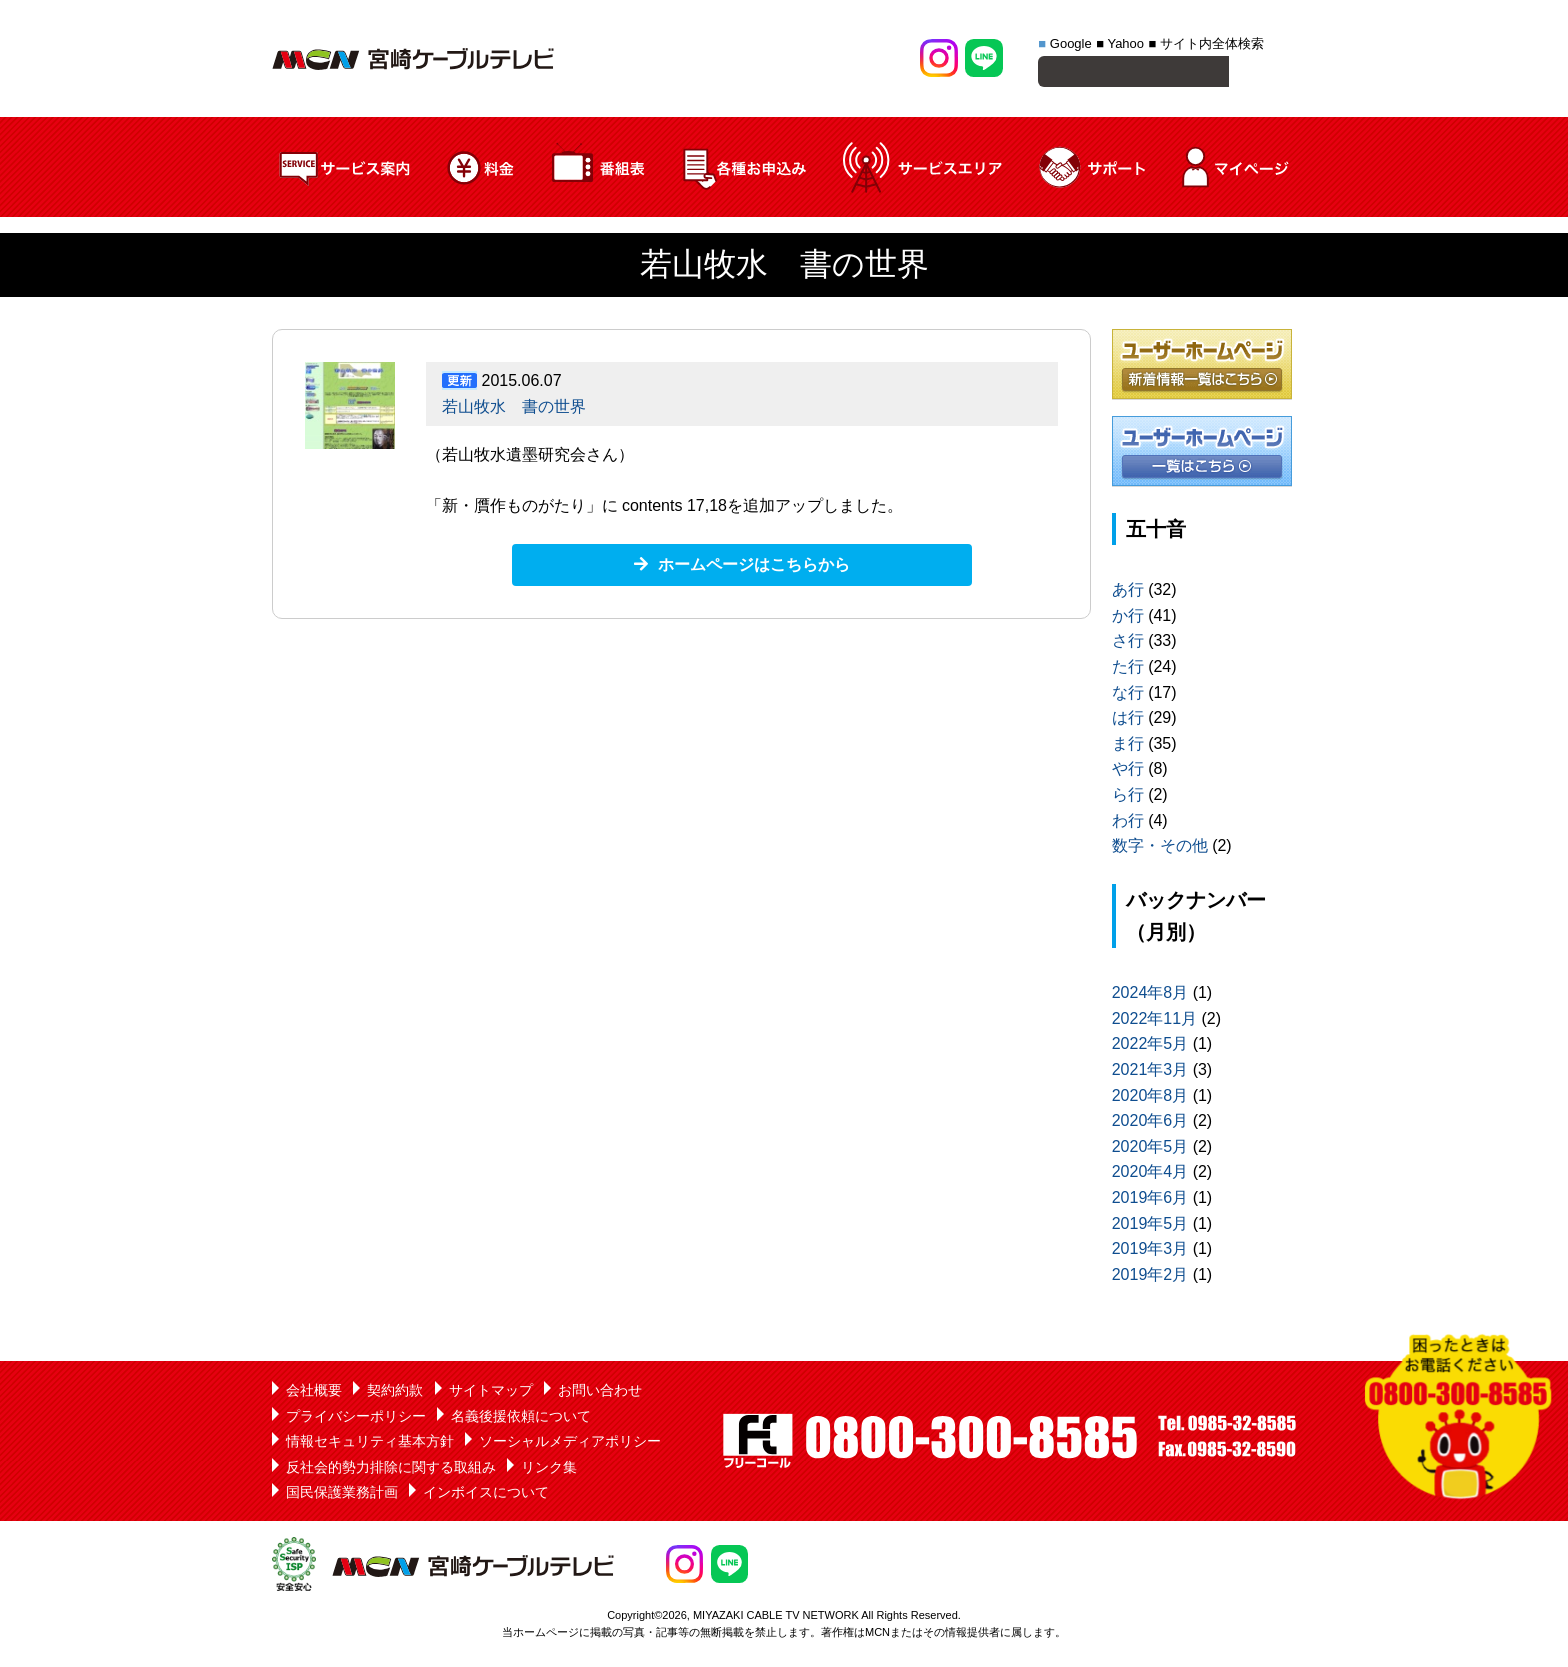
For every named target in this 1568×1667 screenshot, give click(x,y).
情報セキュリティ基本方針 (370, 1444)
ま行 (1128, 746)
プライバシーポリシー (356, 1419)
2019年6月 (1150, 1200)
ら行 (1128, 797)
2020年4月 (1150, 1174)
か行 (1128, 618)
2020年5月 (1150, 1149)
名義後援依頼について (521, 1419)
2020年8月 (1150, 1098)
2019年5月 (1150, 1226)
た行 (1128, 669)
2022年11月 (1154, 1021)
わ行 (1128, 823)
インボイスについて (486, 1495)
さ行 (1128, 643)
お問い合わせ (600, 1393)
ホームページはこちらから (754, 567)
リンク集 (549, 1470)
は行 (1128, 720)
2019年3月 (1150, 1251)
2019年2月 (1150, 1277)
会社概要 (314, 1393)
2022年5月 (1150, 1046)
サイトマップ (491, 1393)
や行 (1128, 771)
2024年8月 (1150, 995)
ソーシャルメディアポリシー (570, 1444)
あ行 (1128, 592)
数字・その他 (1160, 848)
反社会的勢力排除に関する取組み (391, 1470)
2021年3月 (1150, 1072)
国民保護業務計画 (342, 1495)
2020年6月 (1150, 1123)
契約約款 (395, 1393)
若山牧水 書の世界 (514, 409)
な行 (1128, 695)
